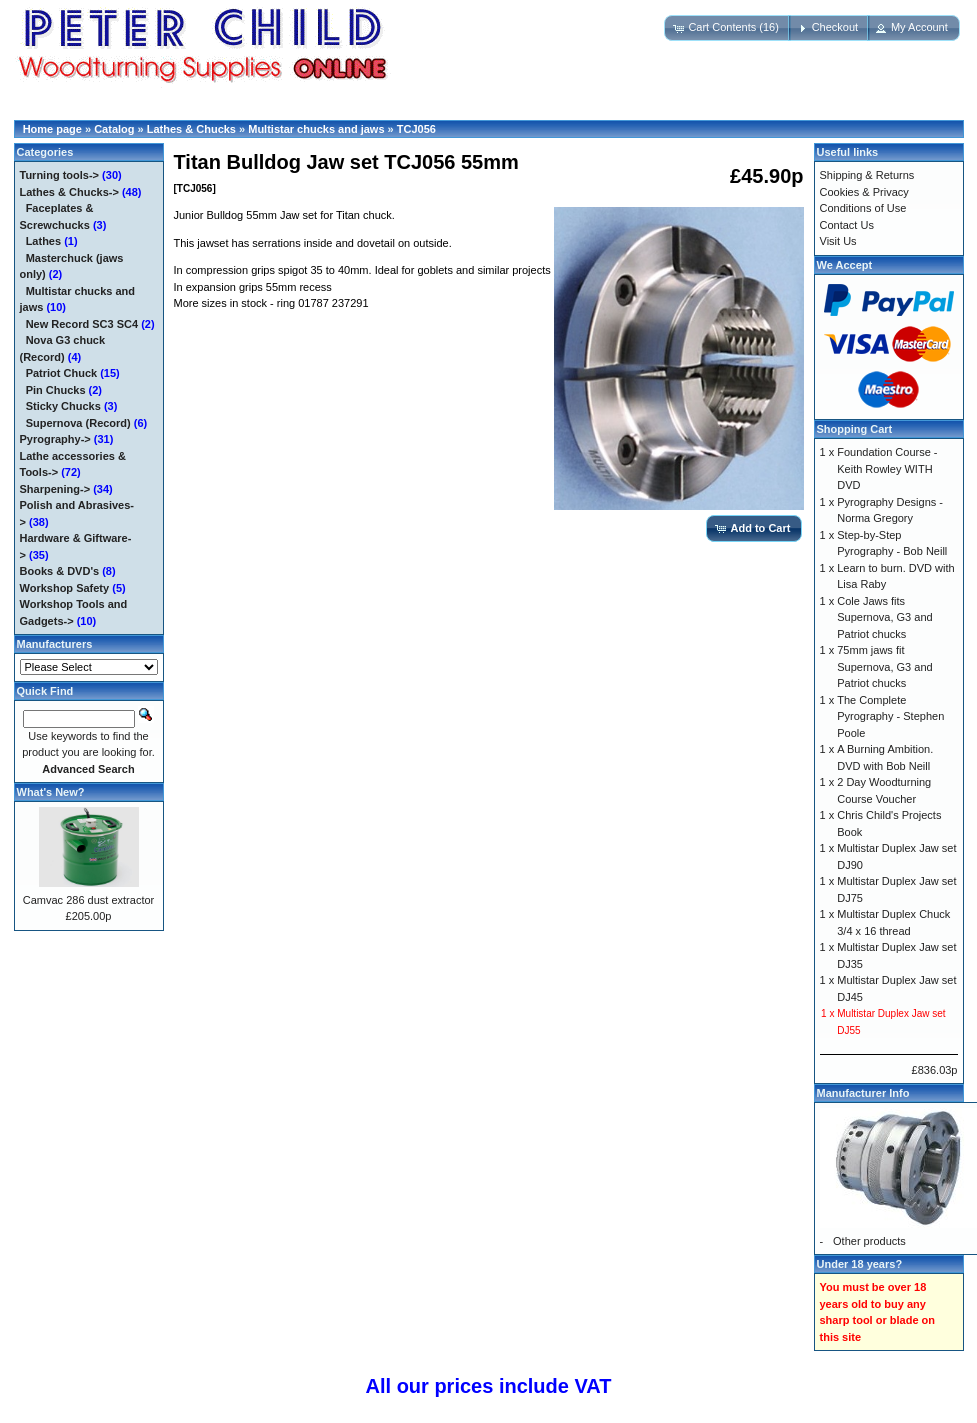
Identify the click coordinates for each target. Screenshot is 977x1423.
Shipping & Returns (867, 175)
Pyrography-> (55, 439)
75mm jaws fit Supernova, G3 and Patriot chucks (884, 666)
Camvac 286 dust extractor (88, 900)
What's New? (51, 792)
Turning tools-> (60, 175)
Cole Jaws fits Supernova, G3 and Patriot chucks (884, 617)
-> (69, 192)
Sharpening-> (55, 489)
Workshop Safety (65, 588)
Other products (869, 1241)
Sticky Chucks (63, 406)
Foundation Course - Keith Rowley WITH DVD (887, 468)
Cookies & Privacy (864, 192)
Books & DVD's (60, 571)
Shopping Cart (855, 429)
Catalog (114, 129)
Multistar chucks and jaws (316, 129)
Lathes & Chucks (191, 129)
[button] (727, 28)
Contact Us (847, 225)
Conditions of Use (863, 208)
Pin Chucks (56, 390)
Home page (52, 129)
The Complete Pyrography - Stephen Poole (890, 716)
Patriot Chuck (62, 373)
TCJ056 (416, 129)
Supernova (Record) (78, 423)
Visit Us (838, 241)
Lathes (43, 241)
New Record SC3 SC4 (82, 324)
